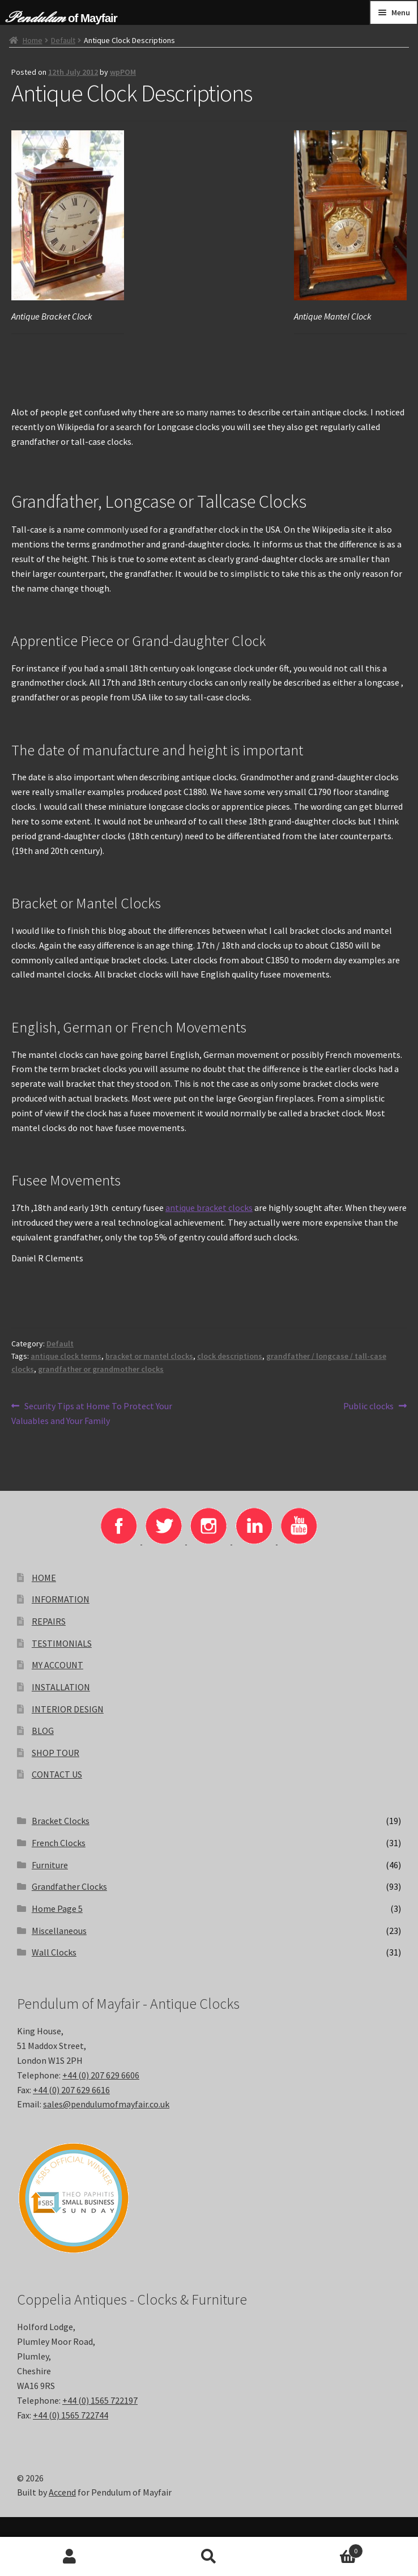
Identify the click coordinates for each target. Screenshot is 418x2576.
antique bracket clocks (209, 1207)
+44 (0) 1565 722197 (100, 2400)
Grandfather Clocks (69, 1886)
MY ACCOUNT (57, 1664)
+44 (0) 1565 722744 (70, 2415)
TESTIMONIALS (62, 1643)
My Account (69, 2556)
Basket (321, 2548)
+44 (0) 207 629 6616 (71, 2089)
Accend (62, 2492)
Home (32, 40)
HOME (44, 1577)
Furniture (50, 1865)
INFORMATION (60, 1599)
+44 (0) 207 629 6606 (100, 2075)
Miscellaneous (59, 1930)
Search (209, 2556)
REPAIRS (49, 1621)
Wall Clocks (54, 1952)
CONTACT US (57, 1774)
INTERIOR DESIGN (68, 1709)
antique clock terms (66, 1356)
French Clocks (59, 1842)
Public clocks (368, 1406)
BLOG (43, 1730)
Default (63, 40)
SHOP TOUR (55, 1752)
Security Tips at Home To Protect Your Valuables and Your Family (91, 1412)
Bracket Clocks (60, 1820)
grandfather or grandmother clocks (101, 1369)
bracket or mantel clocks (149, 1356)
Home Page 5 (57, 1908)
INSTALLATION (61, 1687)
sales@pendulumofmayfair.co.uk (106, 2104)
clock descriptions (229, 1356)
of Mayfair (92, 17)
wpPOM (123, 72)
